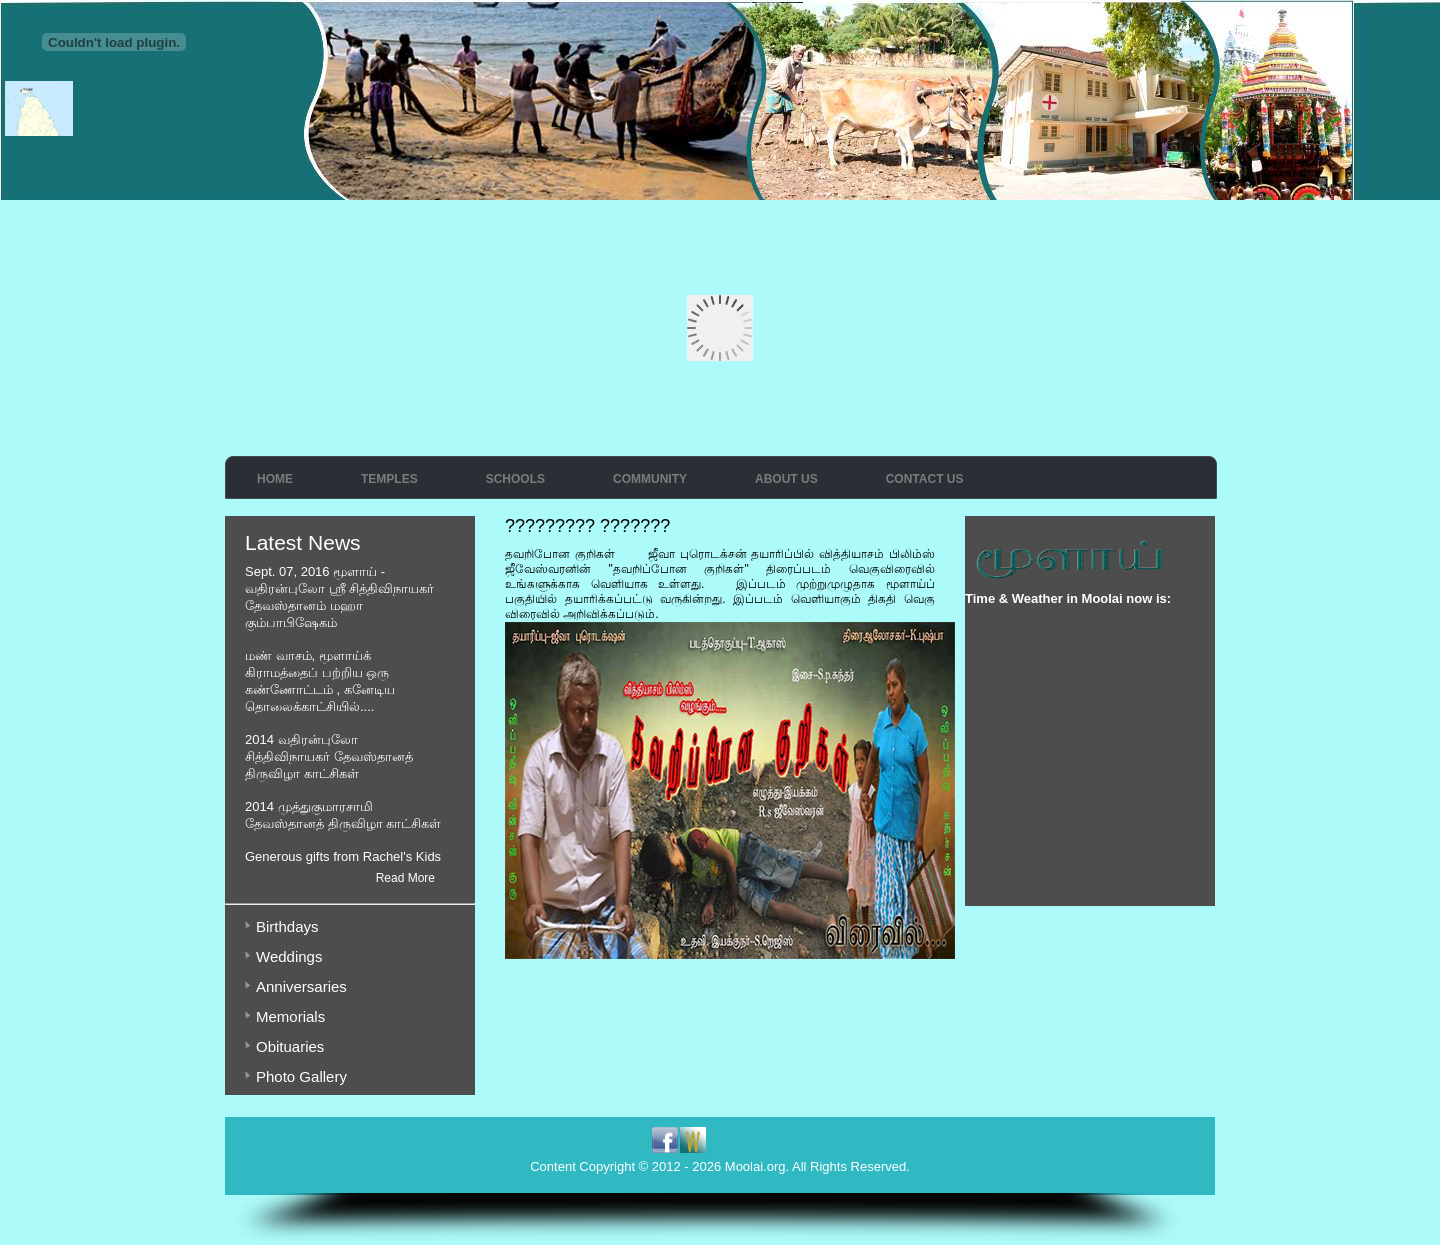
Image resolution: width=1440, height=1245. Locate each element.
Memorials (290, 1016)
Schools (515, 479)
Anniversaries (301, 986)
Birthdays (287, 926)
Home (275, 479)
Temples (389, 479)
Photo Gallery (301, 1076)
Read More (405, 878)
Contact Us (925, 479)
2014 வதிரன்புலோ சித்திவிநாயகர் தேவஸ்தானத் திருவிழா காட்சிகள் (329, 756)
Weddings (289, 956)
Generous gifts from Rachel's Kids (343, 856)
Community (650, 479)
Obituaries (290, 1046)
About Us (786, 479)
